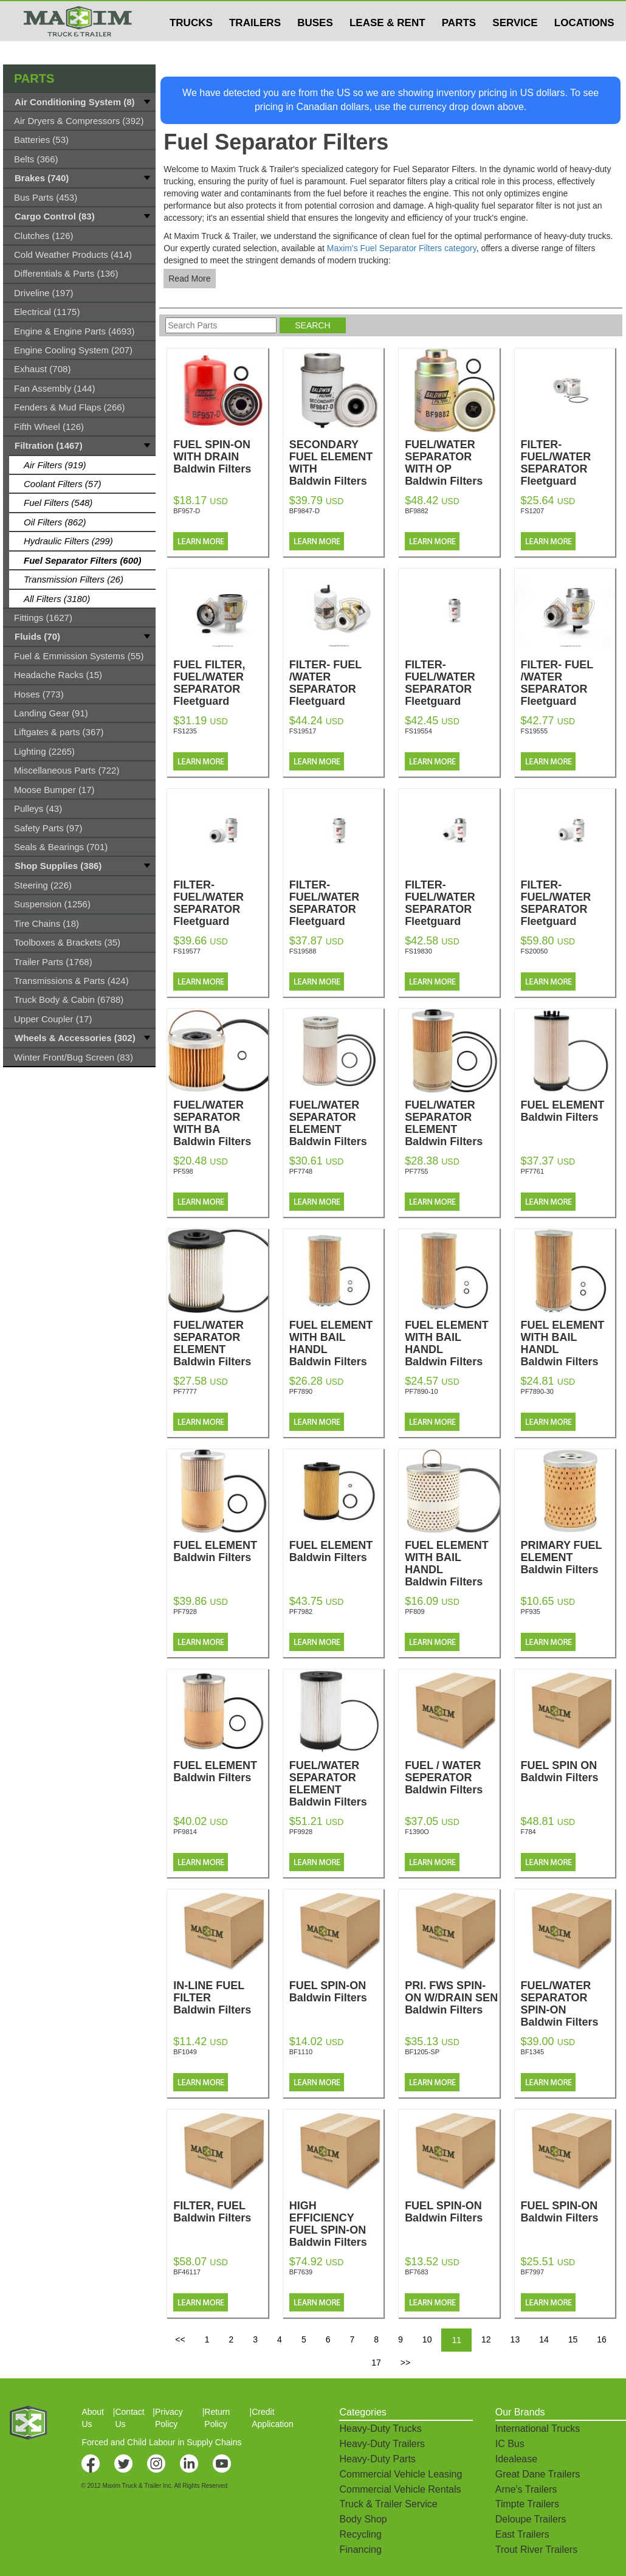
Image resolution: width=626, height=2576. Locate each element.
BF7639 (301, 2272)
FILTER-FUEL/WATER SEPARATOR (568, 462)
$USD (465, 13)
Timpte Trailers (527, 2504)
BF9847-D (304, 510)
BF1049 (185, 2051)
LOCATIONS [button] (584, 46)
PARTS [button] (459, 46)
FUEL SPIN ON (568, 1771)
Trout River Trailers (536, 2549)
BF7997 (533, 2272)
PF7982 (301, 1611)
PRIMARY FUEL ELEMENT (568, 1557)
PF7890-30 (537, 1391)
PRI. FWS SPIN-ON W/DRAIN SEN (452, 1997)
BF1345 (533, 2051)
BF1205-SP (422, 2051)
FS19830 (418, 951)
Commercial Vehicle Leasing (400, 2474)
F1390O (417, 1831)
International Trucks (537, 2428)
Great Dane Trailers (537, 2474)
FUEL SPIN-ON (336, 1991)
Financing (360, 2549)
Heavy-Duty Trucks (380, 2428)
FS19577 (187, 951)
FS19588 (303, 951)
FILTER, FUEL (220, 2212)
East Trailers (522, 2534)
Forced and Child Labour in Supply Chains (161, 2442)
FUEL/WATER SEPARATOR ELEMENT (336, 1123)
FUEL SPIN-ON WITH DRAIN (220, 456)
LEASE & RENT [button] (387, 46)
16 (602, 2339)
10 (427, 2339)
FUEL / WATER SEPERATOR (452, 1777)
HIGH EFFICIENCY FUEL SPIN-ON (336, 2224)
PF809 (414, 1611)
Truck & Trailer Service (388, 2504)
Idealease (516, 2459)
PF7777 (185, 1391)
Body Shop (363, 2519)
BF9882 (416, 510)
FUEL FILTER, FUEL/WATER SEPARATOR (220, 683)
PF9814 (185, 1831)
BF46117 (187, 2272)
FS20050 (534, 951)
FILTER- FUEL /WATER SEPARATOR (336, 683)
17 (376, 2362)
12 (486, 2339)
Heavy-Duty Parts (377, 2459)
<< (180, 2339)
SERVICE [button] (514, 46)
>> (405, 2362)
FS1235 (185, 731)
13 (515, 2339)
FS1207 (533, 510)
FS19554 (418, 731)
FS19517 (303, 731)
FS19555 (534, 731)
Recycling (360, 2534)
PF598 (183, 1171)
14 (544, 2339)
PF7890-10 (421, 1391)
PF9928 (301, 1831)
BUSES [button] (315, 46)
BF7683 (416, 2272)
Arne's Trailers (526, 2489)
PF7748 (301, 1171)
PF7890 (301, 1391)
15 (573, 2339)
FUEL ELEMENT (568, 1111)
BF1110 (301, 2051)
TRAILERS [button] (255, 46)
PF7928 (185, 1611)
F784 (528, 1831)
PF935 (530, 1611)
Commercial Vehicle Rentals (400, 2489)
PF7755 (416, 1171)
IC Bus (510, 2444)
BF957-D (186, 510)
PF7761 (533, 1171)
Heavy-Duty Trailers (381, 2444)
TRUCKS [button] (191, 46)
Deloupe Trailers (530, 2519)
